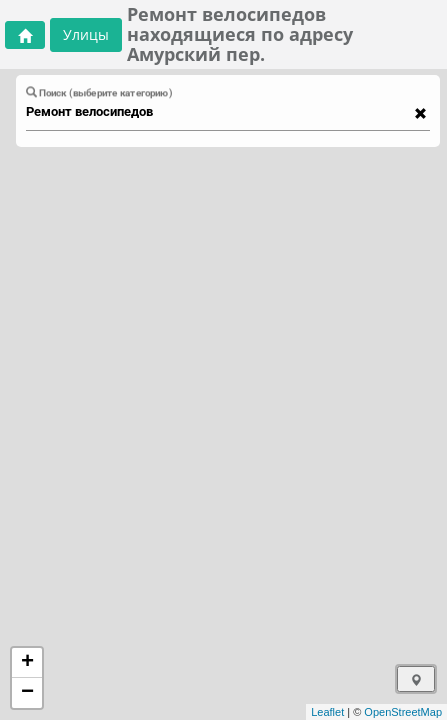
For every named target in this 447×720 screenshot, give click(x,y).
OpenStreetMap (403, 712)
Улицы (86, 34)
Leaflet (327, 712)
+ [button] (27, 663)
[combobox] (218, 112)
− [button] (27, 693)
